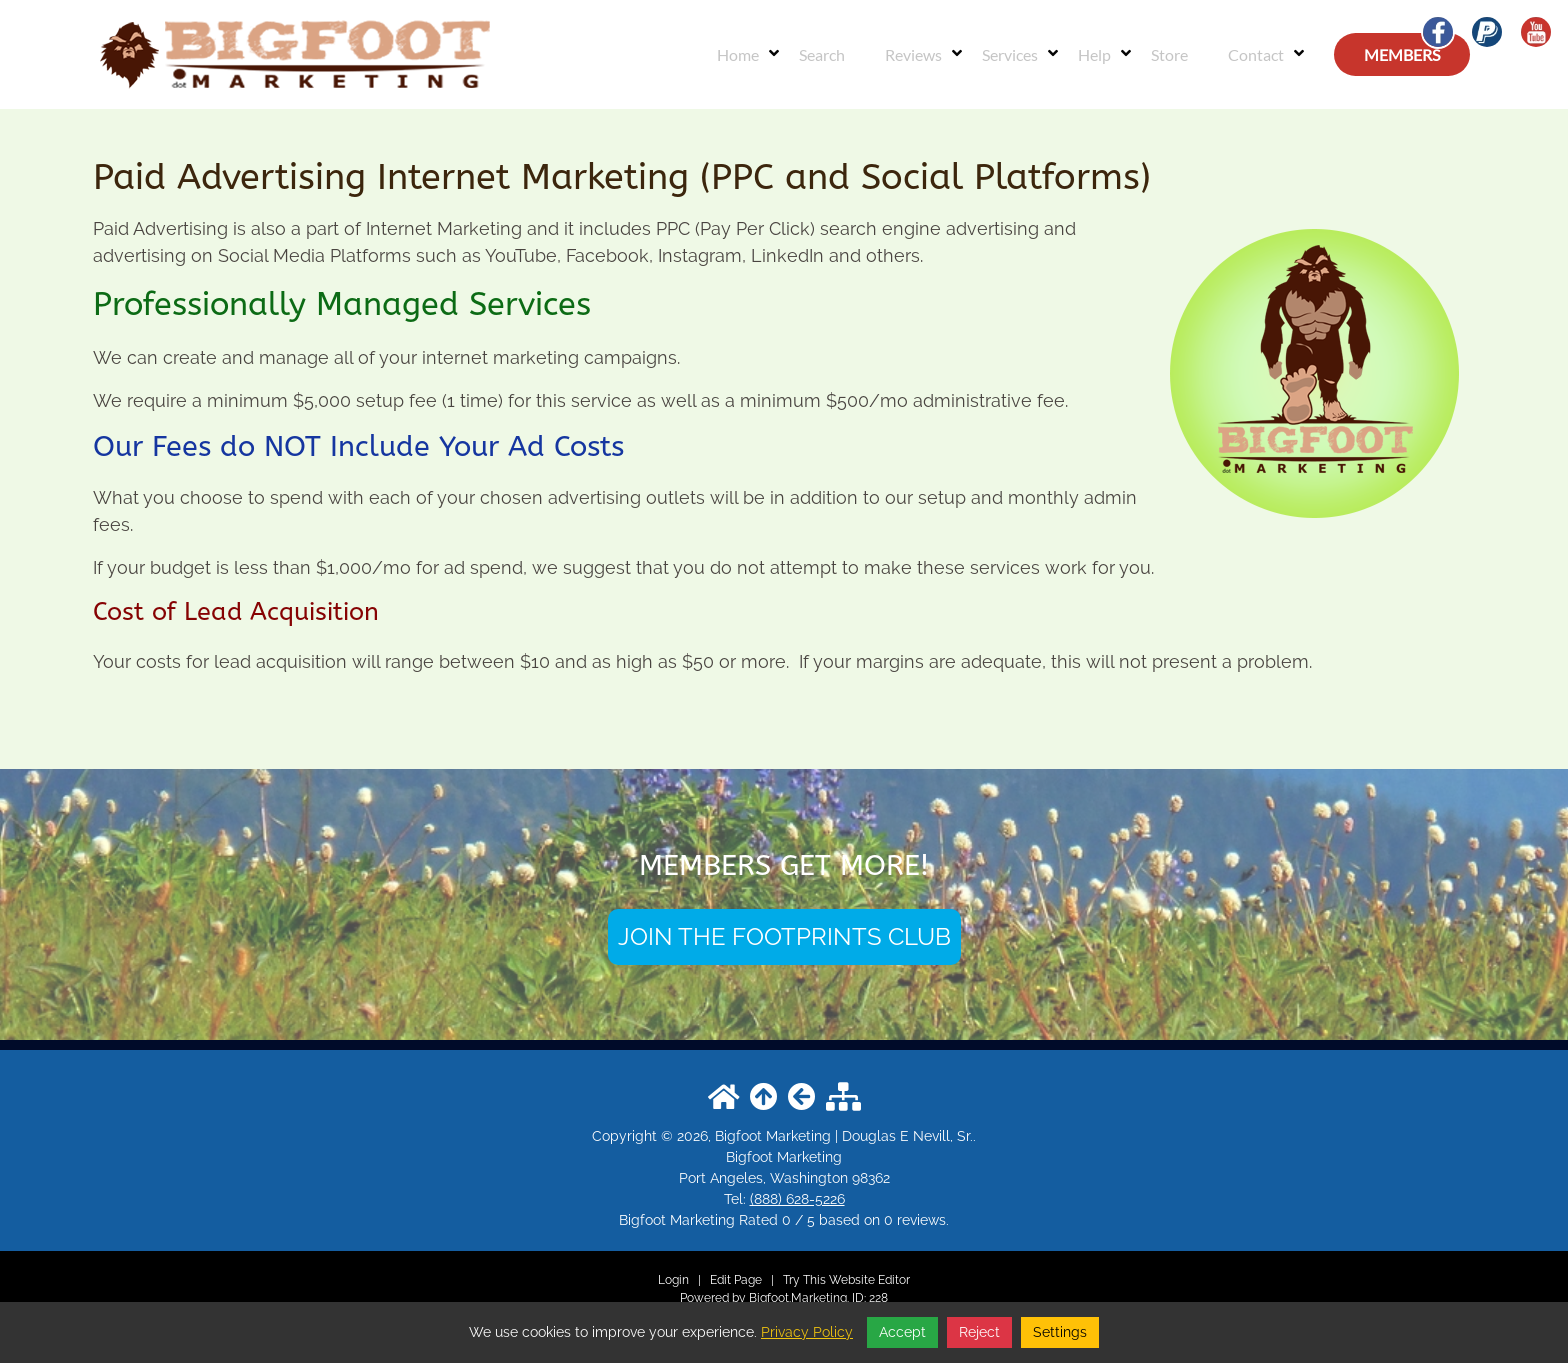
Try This (804, 1280)
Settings (1060, 1332)
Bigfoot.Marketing (798, 1298)
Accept (902, 1332)
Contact (1256, 54)
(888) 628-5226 (797, 1199)
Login (673, 1280)
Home (738, 54)
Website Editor (869, 1280)
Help (1094, 54)
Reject (979, 1332)
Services (1010, 54)
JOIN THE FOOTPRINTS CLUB (784, 936)
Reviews (913, 54)
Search (822, 54)
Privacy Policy (807, 1332)
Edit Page (737, 1280)
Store (1169, 54)
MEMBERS (1402, 54)
